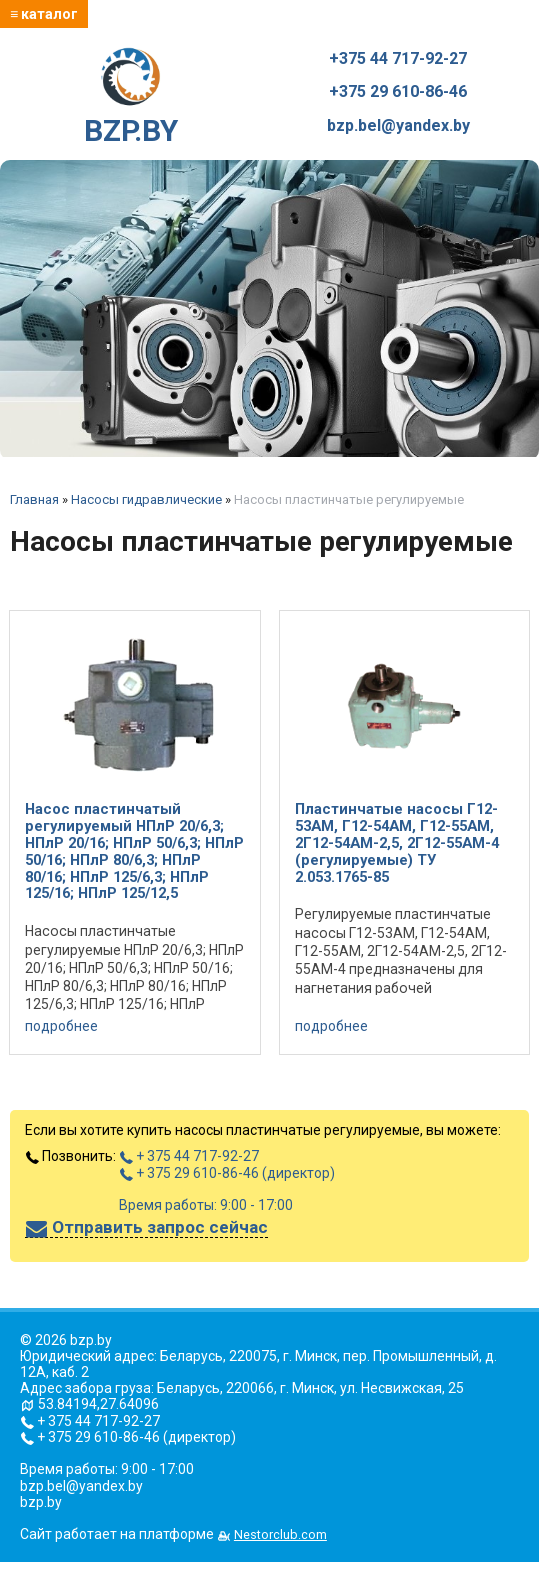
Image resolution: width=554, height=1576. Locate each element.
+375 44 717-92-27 (398, 59)
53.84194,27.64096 (98, 1404)
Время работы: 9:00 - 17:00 (206, 1205)
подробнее (61, 1026)
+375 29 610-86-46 (398, 92)
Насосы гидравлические (146, 499)
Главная (34, 499)
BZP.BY (131, 98)
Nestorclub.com (280, 1534)
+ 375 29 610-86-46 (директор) (227, 1173)
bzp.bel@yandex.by (398, 126)
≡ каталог (44, 14)
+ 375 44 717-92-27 (189, 1156)
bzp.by (41, 1502)
